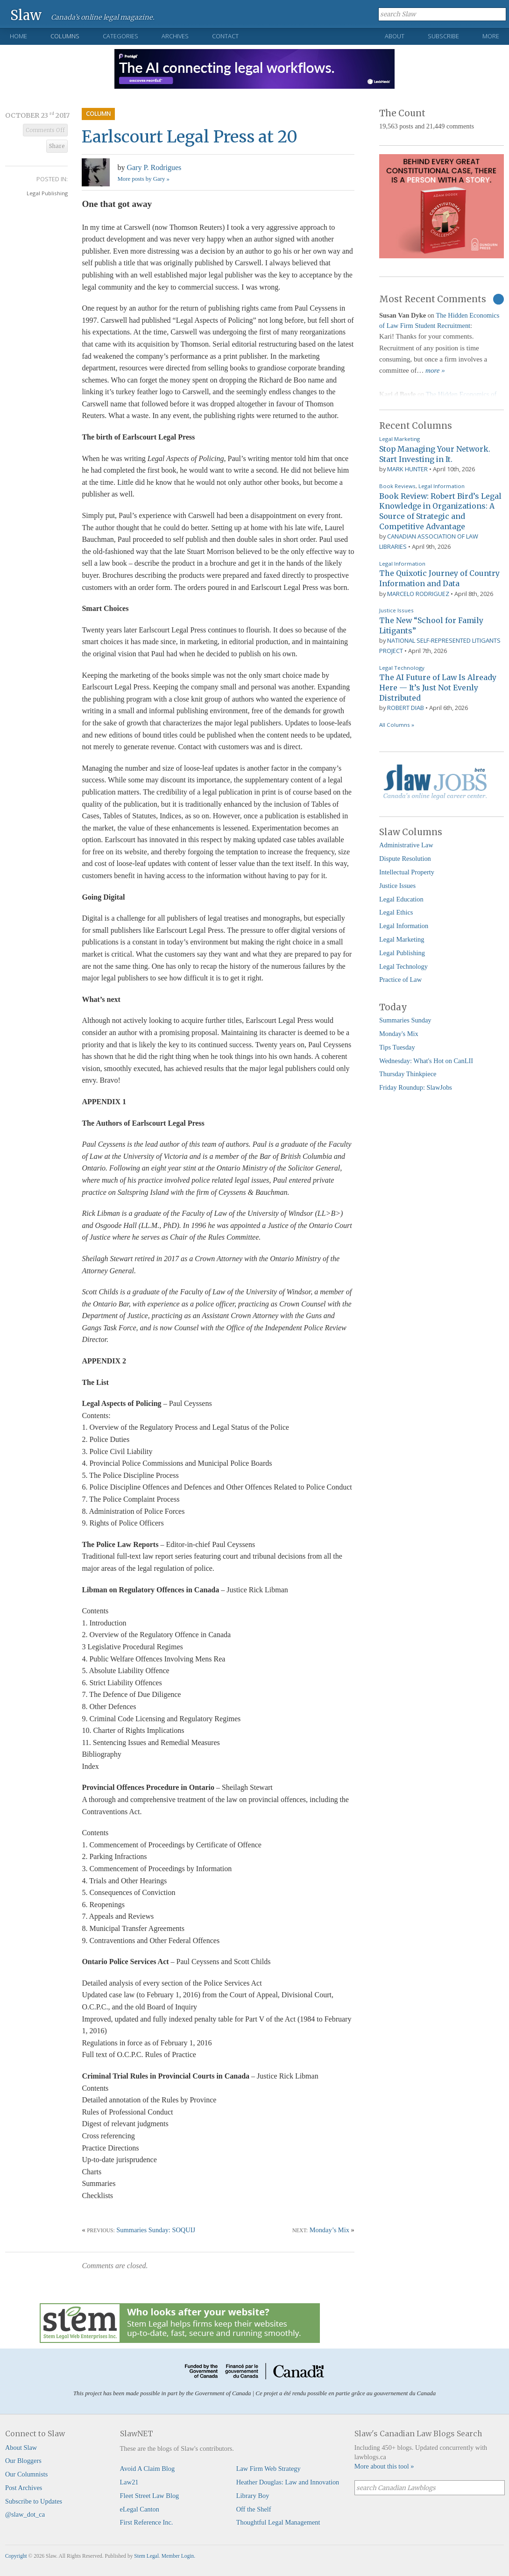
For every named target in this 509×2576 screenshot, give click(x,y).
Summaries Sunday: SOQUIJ (155, 2230)
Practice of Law (400, 979)
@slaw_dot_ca (25, 2514)
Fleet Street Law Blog (149, 2495)
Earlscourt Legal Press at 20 (189, 136)
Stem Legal (146, 2556)
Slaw (26, 14)
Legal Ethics (396, 912)
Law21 (129, 2482)
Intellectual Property (406, 872)
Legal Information (441, 486)
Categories (120, 36)
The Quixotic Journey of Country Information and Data (439, 578)
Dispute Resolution (405, 858)
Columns (64, 36)
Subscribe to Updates (33, 2501)
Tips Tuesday (397, 1047)
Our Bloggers (23, 2460)
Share (57, 146)
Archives (175, 36)
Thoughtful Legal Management (278, 2522)
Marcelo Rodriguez (418, 593)
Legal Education (401, 899)
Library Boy (252, 2495)
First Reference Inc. (146, 2522)
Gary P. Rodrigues (154, 167)
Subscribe (443, 36)
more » (435, 370)
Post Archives (23, 2487)
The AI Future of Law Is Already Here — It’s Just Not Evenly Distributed (437, 687)
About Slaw (21, 2447)
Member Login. (178, 2556)
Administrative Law (406, 845)
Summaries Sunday (405, 1020)
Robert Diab (405, 707)
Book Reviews (397, 486)
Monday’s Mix (329, 2230)
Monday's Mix (398, 1033)
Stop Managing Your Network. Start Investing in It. (434, 454)
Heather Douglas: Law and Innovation (287, 2482)
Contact (225, 36)
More (490, 36)
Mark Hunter (407, 469)
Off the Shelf (253, 2509)
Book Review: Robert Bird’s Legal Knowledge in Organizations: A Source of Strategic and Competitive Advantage (440, 511)
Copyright (16, 2556)
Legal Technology (401, 667)
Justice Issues (396, 610)
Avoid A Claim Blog (147, 2468)
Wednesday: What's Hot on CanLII (426, 1060)
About (394, 36)
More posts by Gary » (143, 179)
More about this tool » (384, 2466)
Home (18, 36)
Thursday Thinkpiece (407, 1074)
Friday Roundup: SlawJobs (415, 1087)
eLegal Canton (139, 2509)
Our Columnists (26, 2474)
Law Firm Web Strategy (268, 2468)
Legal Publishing (47, 193)
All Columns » (396, 724)
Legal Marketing (399, 438)
